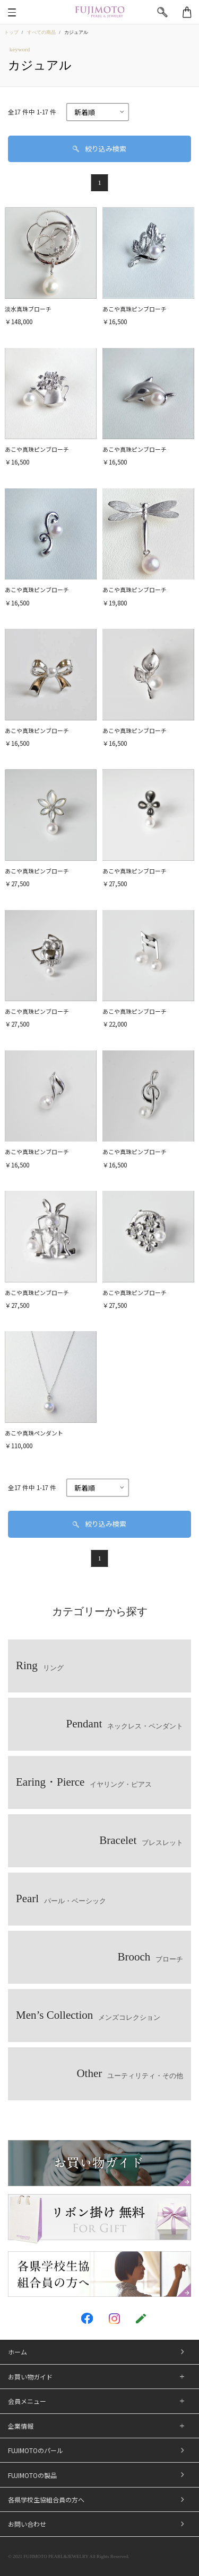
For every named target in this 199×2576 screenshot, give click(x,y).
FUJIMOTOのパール (35, 2450)
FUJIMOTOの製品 (32, 2475)
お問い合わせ (27, 2523)
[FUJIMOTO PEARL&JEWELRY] (100, 12)
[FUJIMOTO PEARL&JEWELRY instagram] (114, 2318)
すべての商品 (41, 32)
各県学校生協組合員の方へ (46, 2499)
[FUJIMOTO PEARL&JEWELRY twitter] (60, 2318)
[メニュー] (12, 12)
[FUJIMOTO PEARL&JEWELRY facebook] (87, 2318)
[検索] (162, 12)
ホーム (17, 2351)
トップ (11, 32)
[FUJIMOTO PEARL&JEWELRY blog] (141, 2318)
